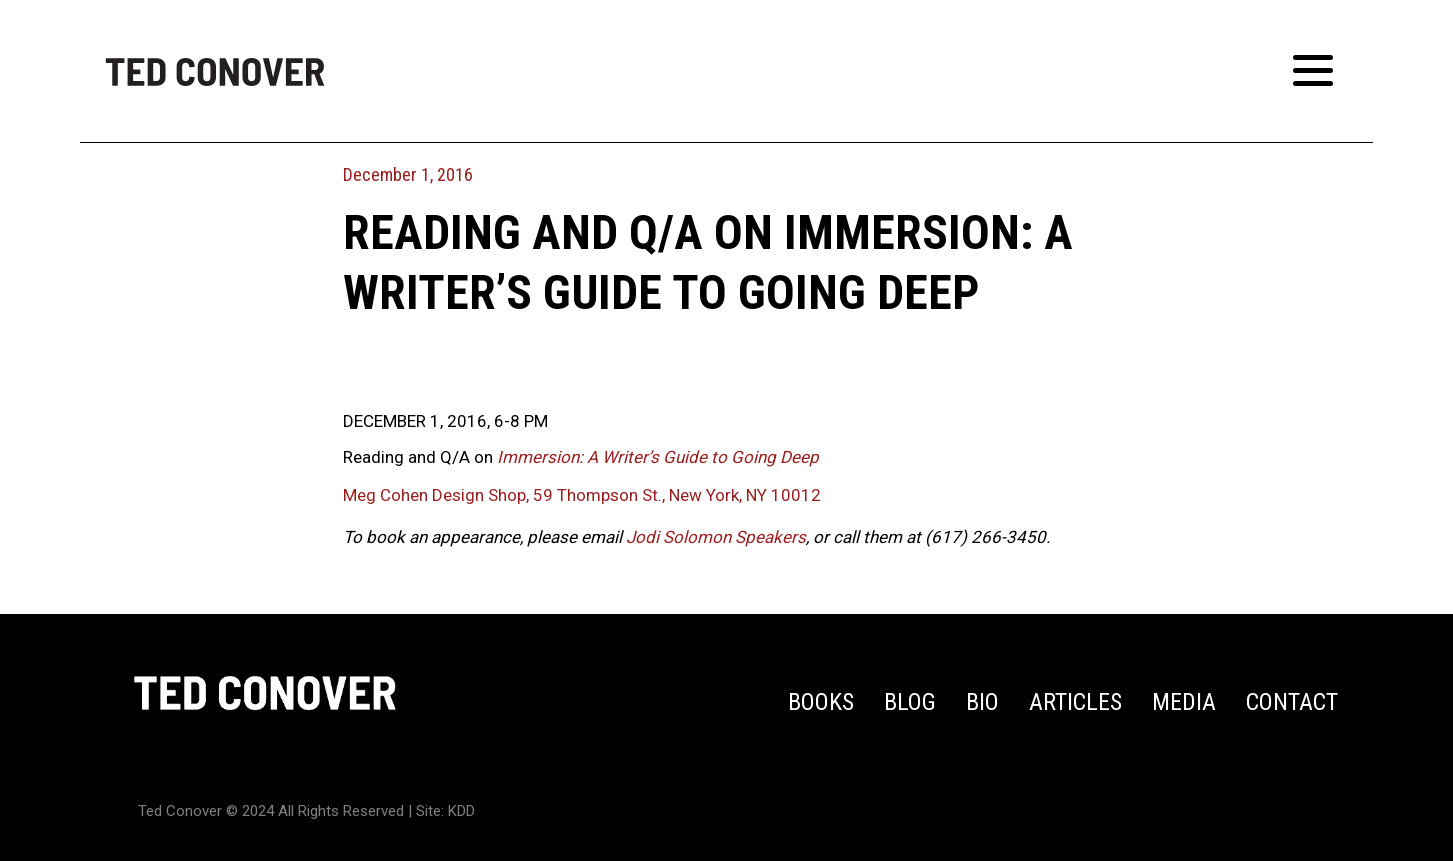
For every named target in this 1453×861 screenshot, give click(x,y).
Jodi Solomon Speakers (716, 537)
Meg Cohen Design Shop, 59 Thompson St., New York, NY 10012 (582, 495)
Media (1184, 702)
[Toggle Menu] (1323, 70)
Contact (1292, 702)
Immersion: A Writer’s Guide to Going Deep (658, 457)
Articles (1075, 702)
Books (821, 702)
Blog (910, 702)
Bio (982, 702)
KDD (461, 811)
